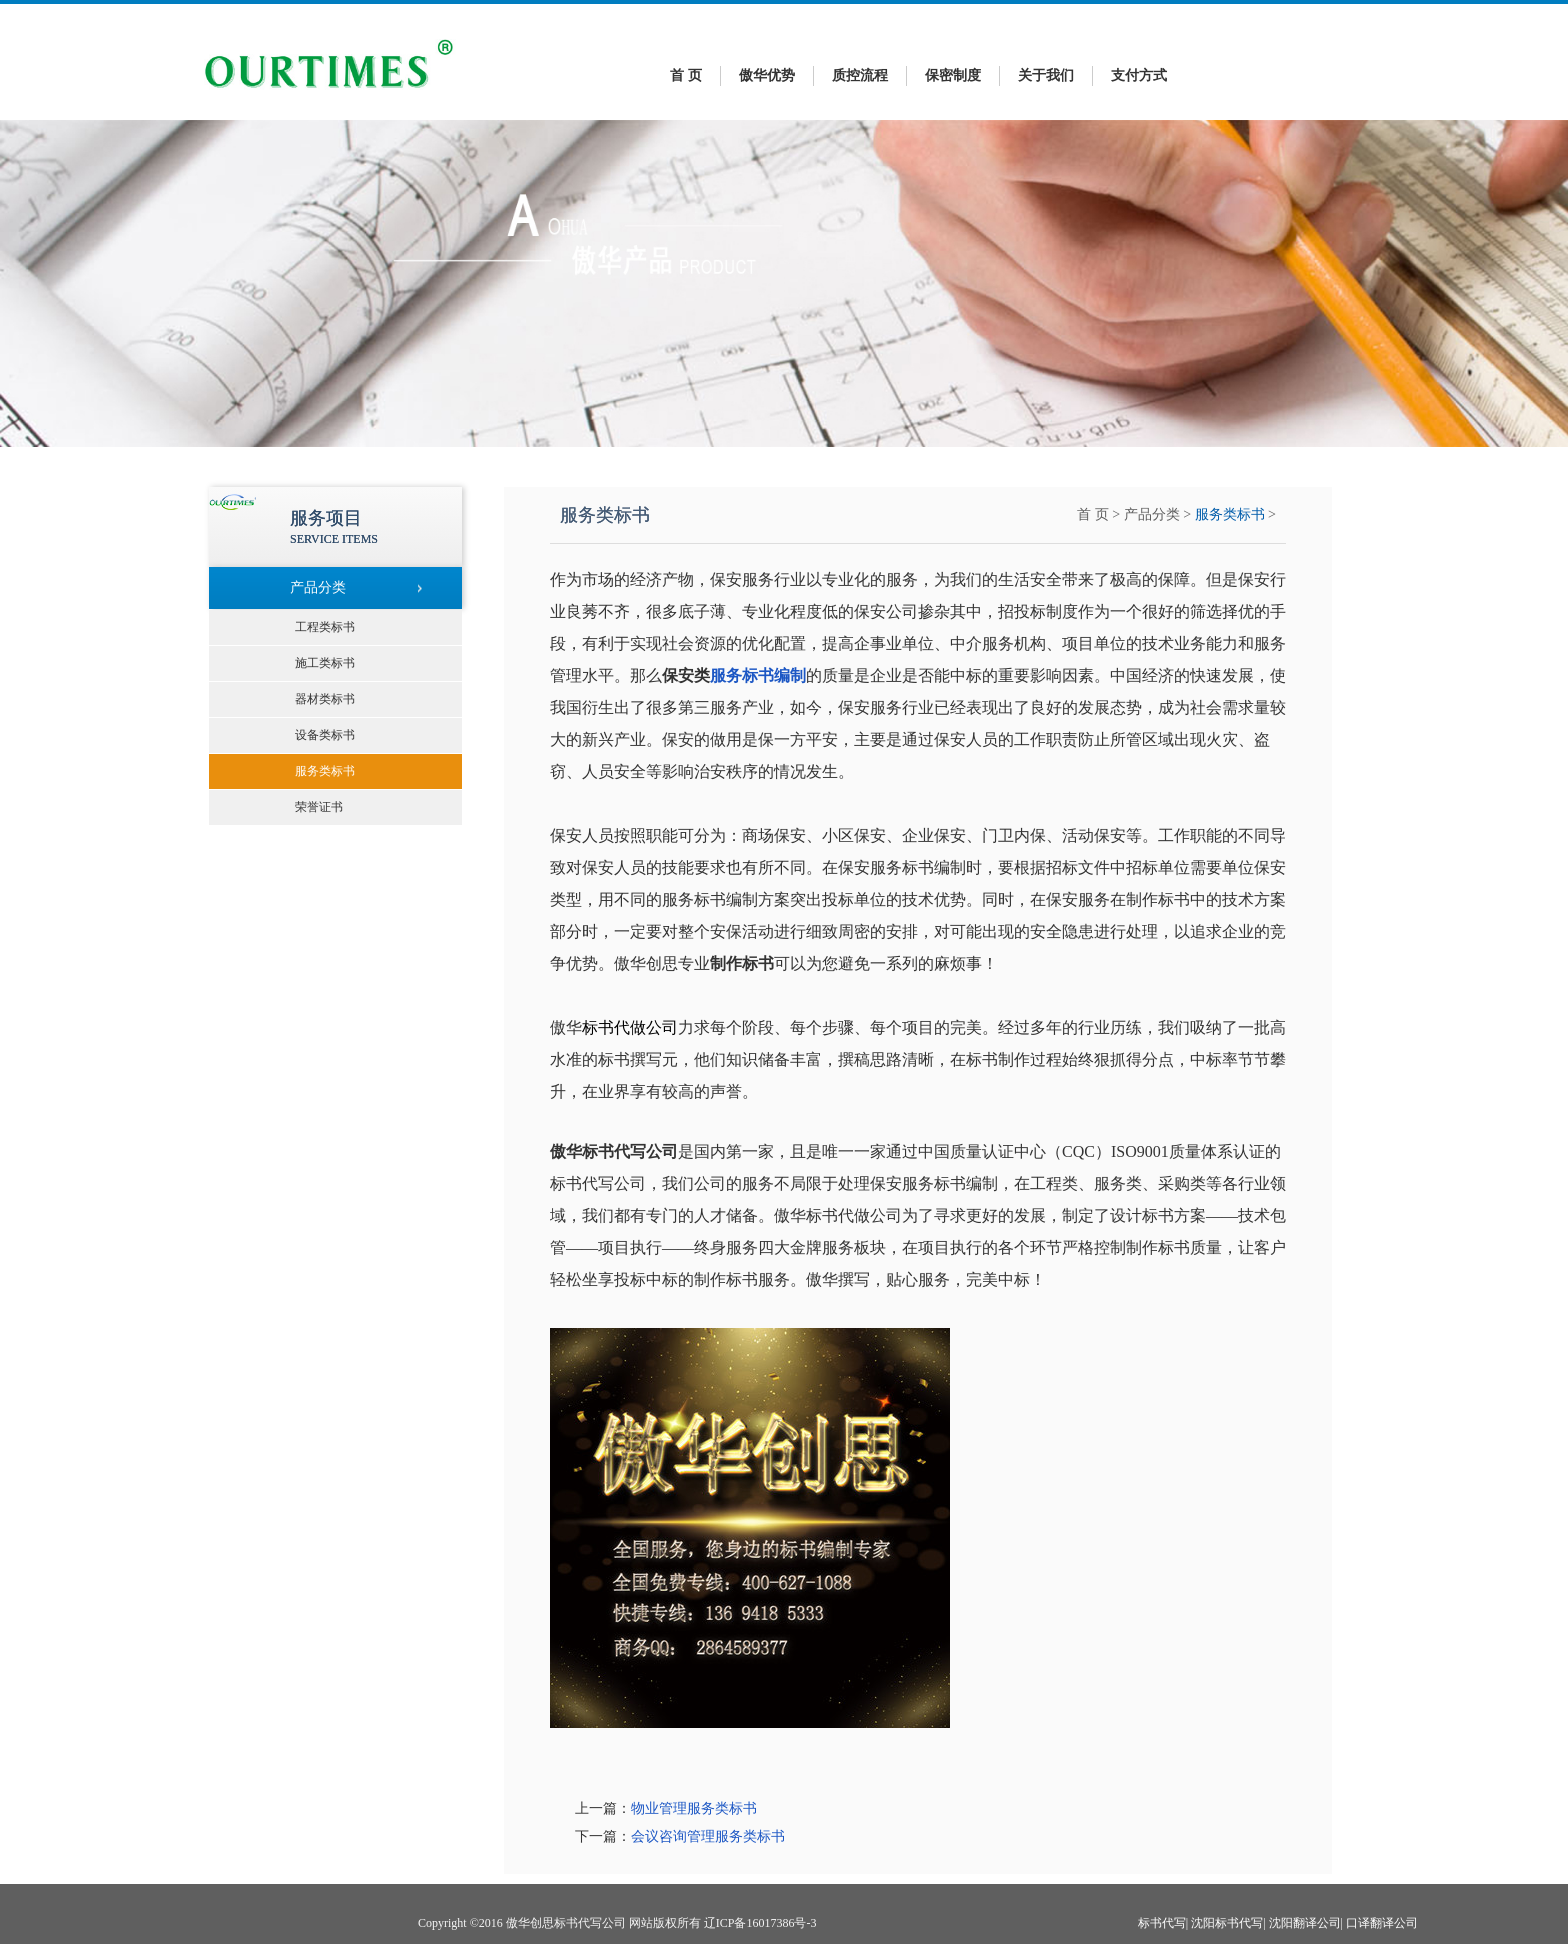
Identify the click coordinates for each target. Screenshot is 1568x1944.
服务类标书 (1230, 514)
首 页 (686, 75)
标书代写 (1162, 1923)
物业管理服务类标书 (694, 1808)
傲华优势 (767, 75)
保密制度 (953, 75)
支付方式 (1139, 75)
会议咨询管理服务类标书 (708, 1836)
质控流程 (860, 75)
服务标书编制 (758, 675)
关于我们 (1046, 75)
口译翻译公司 (1382, 1923)
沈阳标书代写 (1227, 1923)
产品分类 (1152, 514)
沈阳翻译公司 (1305, 1923)
